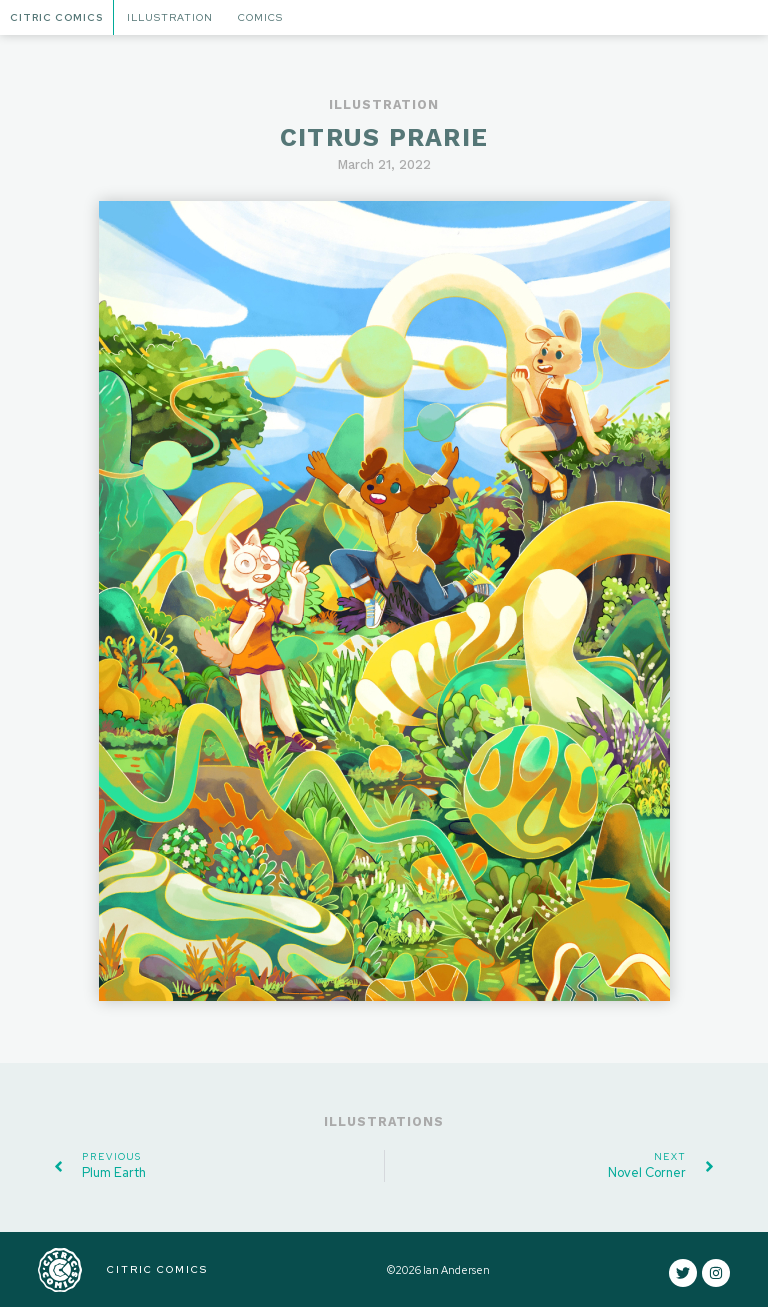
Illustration (170, 17)
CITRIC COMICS (157, 1269)
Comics (260, 17)
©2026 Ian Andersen (438, 1270)
